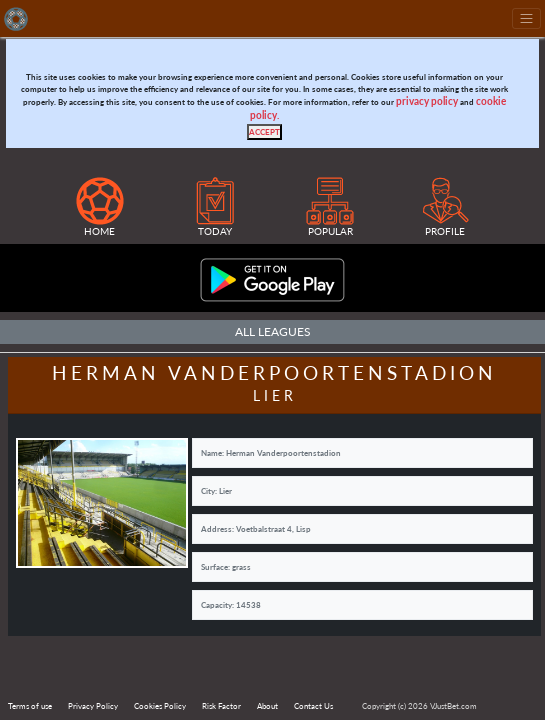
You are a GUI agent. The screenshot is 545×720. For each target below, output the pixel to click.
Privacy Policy (93, 706)
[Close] (264, 132)
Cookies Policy (160, 706)
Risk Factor (221, 706)
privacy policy (427, 101)
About (267, 706)
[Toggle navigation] (526, 18)
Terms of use (30, 706)
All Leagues (273, 331)
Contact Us (313, 706)
